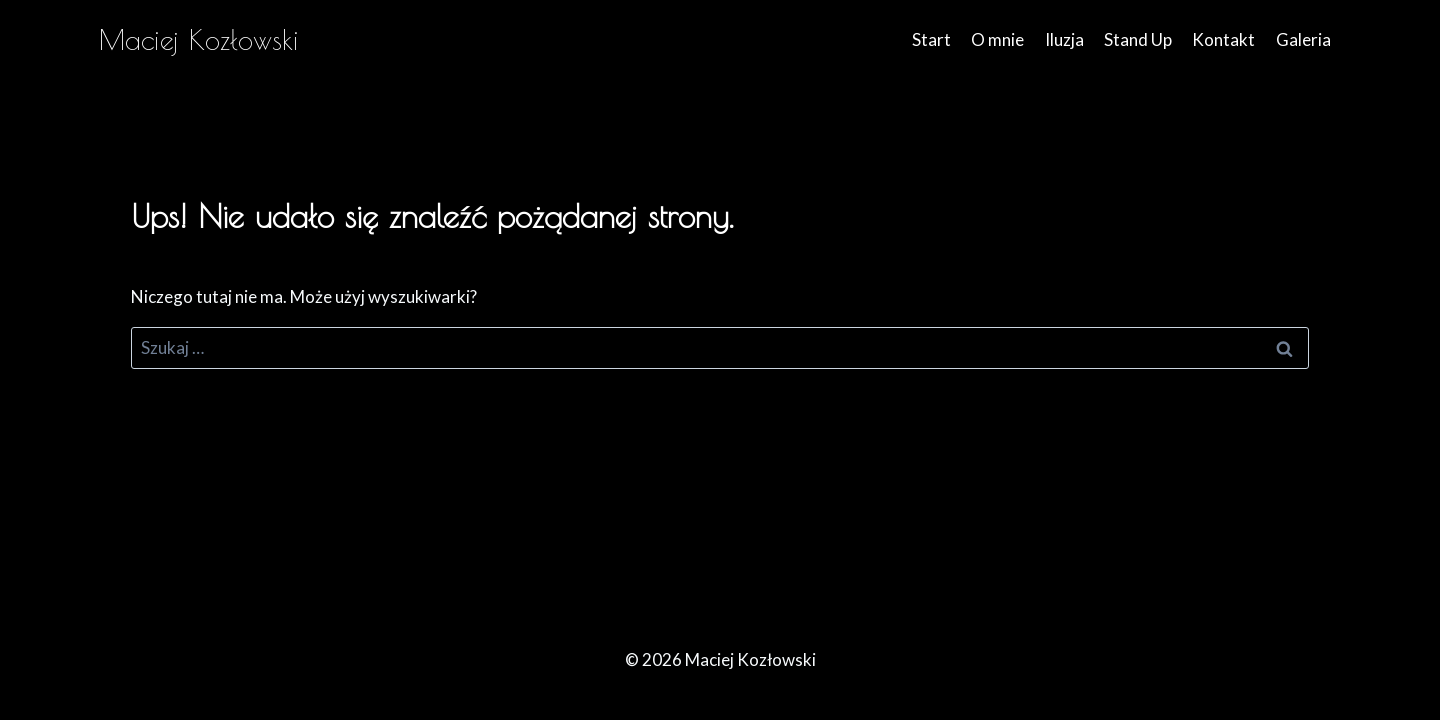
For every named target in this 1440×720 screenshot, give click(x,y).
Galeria (1303, 39)
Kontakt (1223, 39)
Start (931, 39)
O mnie (997, 39)
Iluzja (1064, 39)
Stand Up (1138, 39)
